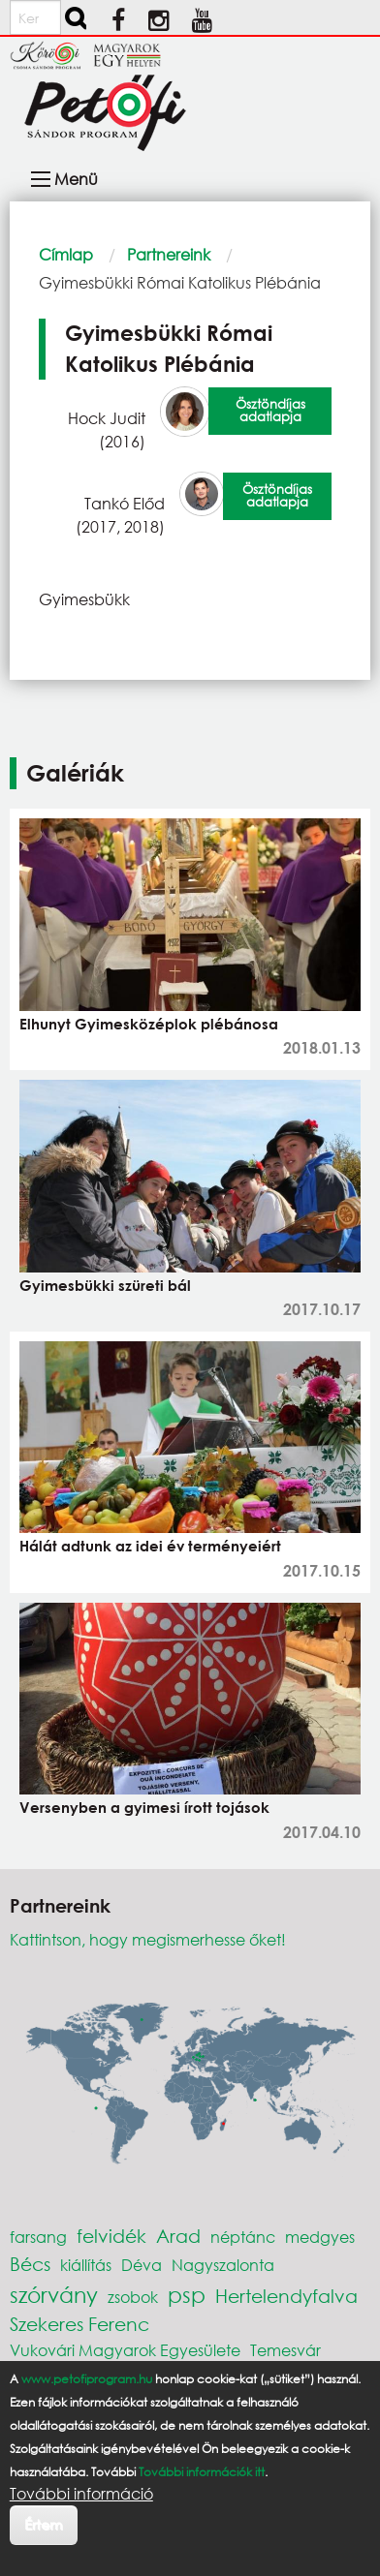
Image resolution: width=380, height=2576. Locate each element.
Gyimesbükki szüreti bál (105, 1285)
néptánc (242, 2236)
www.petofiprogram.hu (86, 2379)
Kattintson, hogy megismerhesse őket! (148, 1939)
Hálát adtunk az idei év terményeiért (150, 1545)
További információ (81, 2493)
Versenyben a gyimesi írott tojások (144, 1807)
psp (187, 2295)
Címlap (66, 254)
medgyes (320, 2236)
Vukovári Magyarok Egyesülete (125, 2350)
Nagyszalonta (223, 2264)
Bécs (30, 2264)
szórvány (54, 2295)
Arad (178, 2235)
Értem (43, 2524)
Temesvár (285, 2350)
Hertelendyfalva (286, 2296)
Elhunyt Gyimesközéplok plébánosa (148, 1023)
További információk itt (202, 2472)
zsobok (133, 2296)
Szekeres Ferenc (79, 2324)
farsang (38, 2236)
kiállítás (85, 2264)
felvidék (111, 2235)
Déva (141, 2264)
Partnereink (168, 254)
